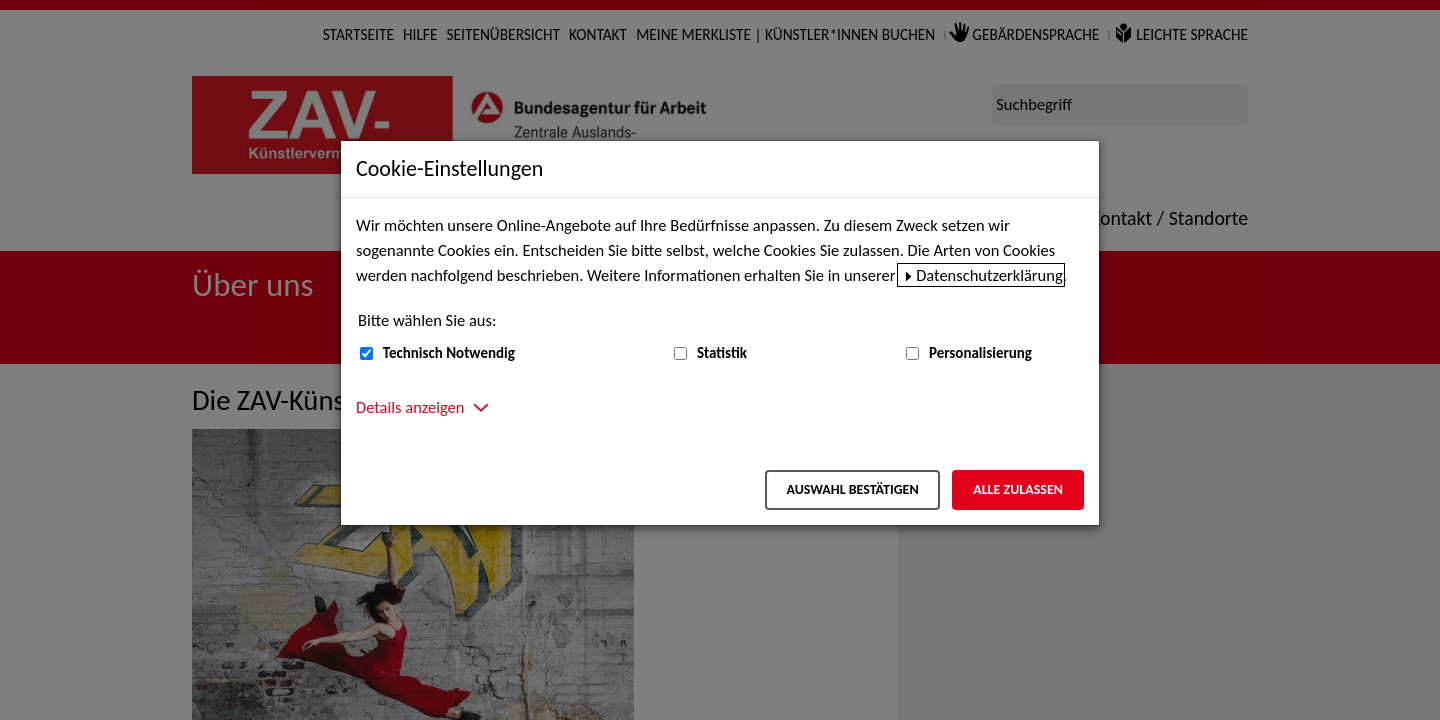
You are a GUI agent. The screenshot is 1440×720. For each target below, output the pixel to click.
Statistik (722, 353)
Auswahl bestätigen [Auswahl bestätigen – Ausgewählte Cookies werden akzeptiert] (852, 489)
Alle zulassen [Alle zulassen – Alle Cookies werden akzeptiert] (1018, 489)
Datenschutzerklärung (989, 275)
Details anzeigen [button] (410, 407)
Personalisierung (980, 353)
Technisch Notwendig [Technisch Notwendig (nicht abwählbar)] (449, 353)
